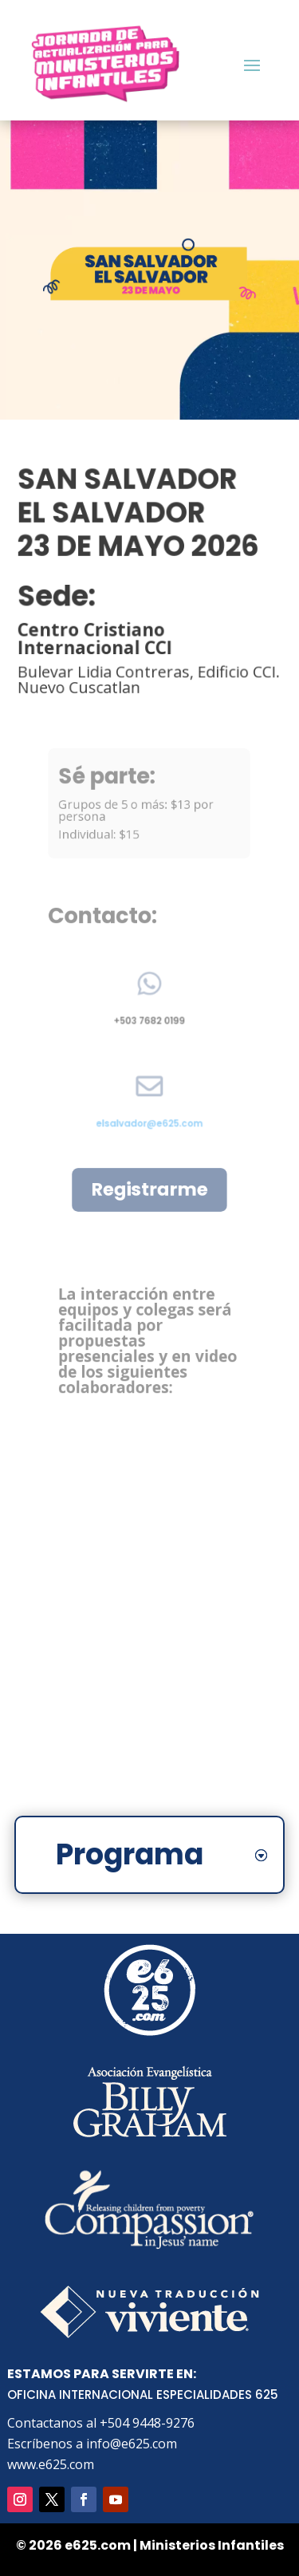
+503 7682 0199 (149, 1016)
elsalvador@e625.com (149, 1118)
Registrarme (150, 1189)
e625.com (98, 2545)
